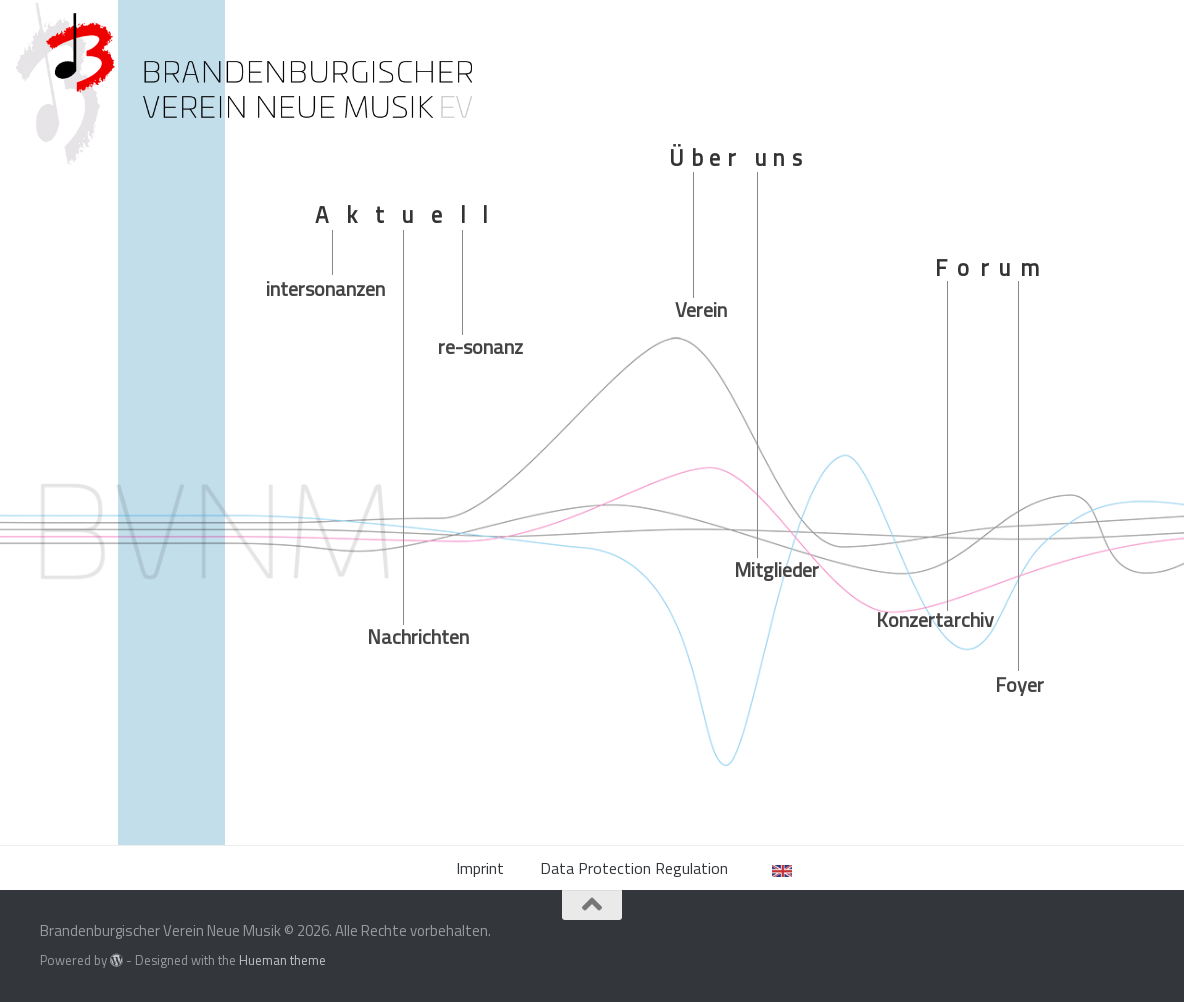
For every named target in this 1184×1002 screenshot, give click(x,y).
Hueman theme (282, 960)
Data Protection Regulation (634, 868)
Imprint (480, 868)
